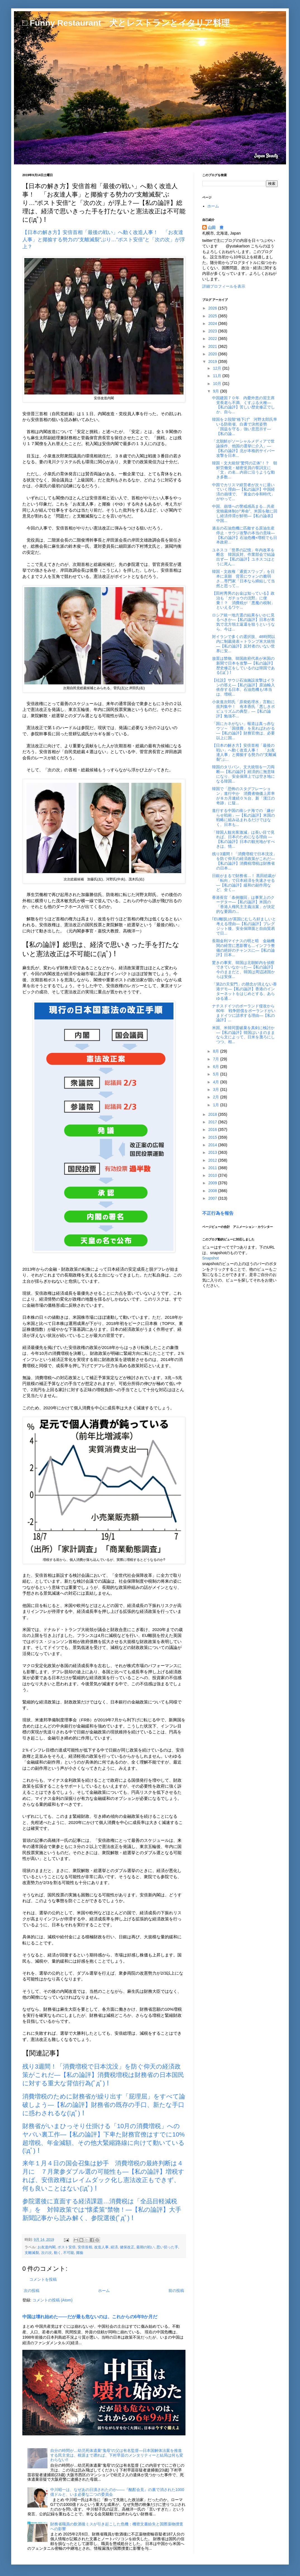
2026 (213, 308)
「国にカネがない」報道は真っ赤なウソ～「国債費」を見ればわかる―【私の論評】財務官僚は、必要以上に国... (243, 730)
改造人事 (101, 2247)
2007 (213, 1198)
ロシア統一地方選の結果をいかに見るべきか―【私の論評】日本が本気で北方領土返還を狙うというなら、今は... (243, 622)
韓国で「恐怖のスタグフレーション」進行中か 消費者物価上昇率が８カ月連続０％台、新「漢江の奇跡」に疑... (243, 795)
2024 (213, 323)
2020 (213, 354)
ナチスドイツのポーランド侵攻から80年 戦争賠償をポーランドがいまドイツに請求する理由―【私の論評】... (243, 1013)
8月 (216, 1051)
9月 (216, 391)
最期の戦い (145, 2247)
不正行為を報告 (218, 1213)
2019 (213, 361)
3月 (216, 1089)
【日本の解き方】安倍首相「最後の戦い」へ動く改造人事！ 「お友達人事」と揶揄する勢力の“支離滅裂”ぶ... (244, 752)
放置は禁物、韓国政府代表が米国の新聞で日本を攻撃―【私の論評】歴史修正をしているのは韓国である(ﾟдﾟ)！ (243, 665)
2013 (213, 1152)
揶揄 (79, 2253)
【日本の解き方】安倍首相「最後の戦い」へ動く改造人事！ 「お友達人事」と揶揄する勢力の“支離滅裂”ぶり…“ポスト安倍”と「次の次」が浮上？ (103, 239)
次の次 (46, 2253)
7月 (216, 1059)
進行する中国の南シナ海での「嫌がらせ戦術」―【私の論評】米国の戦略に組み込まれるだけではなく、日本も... (243, 817)
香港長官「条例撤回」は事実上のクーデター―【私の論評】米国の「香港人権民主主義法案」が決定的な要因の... (243, 904)
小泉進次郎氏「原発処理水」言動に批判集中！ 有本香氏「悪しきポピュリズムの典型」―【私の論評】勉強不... (243, 708)
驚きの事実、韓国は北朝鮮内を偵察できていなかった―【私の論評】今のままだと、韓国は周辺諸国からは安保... (243, 969)
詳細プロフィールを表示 (223, 286)
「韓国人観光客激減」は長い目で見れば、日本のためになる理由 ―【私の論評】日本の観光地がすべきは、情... (243, 839)
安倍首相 (85, 2247)
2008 (213, 1190)
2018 (213, 1114)
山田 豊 (215, 227)
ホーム (104, 2290)
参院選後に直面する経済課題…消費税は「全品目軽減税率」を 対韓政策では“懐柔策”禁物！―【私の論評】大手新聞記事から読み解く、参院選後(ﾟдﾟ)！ (101, 2209)
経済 (114, 2247)
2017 (213, 1122)
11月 (217, 376)
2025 (213, 316)
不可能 (68, 2253)
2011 (213, 1168)
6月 (216, 1066)
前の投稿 (176, 2290)
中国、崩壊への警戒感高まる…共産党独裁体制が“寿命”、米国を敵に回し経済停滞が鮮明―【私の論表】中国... (244, 513)
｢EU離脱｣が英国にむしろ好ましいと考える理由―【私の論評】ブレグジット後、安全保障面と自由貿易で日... (244, 926)
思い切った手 (167, 2247)
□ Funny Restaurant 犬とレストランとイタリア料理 (126, 22)
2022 (213, 338)
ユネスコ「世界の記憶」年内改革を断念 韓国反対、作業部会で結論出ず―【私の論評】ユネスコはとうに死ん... (243, 557)
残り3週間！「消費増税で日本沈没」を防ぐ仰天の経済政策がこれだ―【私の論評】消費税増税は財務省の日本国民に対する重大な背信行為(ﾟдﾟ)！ (103, 2075)
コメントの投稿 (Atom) (52, 2300)
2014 (213, 1145)
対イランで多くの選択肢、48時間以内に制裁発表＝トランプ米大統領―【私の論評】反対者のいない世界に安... (243, 643)
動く (57, 2253)
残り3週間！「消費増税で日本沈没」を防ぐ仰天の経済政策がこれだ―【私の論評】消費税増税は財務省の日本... (244, 861)
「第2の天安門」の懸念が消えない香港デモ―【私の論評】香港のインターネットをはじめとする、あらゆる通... (244, 991)
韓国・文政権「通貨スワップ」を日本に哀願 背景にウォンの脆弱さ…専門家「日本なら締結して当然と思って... (243, 578)
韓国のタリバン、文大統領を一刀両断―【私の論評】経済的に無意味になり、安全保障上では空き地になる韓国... (243, 774)
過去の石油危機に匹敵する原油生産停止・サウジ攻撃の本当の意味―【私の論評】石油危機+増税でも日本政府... (244, 535)
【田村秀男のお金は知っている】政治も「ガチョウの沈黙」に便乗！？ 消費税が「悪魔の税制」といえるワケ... (243, 600)
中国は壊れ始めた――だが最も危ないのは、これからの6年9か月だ (89, 2316)
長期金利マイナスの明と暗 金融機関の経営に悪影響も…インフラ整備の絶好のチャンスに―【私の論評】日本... (243, 948)
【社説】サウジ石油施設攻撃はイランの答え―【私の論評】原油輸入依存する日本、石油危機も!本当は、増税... (243, 687)
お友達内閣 (46, 2247)
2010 (213, 1175)
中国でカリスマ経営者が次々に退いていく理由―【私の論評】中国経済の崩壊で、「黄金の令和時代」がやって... (243, 492)
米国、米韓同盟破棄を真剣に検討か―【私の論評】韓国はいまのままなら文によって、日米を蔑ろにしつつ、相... (243, 1034)
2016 (213, 1129)
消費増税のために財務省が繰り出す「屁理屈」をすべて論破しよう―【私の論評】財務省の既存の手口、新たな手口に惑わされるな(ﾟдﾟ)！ (103, 2105)
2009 (213, 1183)
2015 (213, 1137)
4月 (216, 1082)
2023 (213, 331)
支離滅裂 (32, 2253)
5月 (216, 1074)
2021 (213, 346)
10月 (217, 383)
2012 (213, 1160)
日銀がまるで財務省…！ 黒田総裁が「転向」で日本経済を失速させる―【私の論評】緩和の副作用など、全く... (244, 882)
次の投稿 (31, 2290)
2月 (216, 1097)
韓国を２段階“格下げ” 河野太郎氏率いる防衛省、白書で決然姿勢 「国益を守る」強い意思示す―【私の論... (244, 426)
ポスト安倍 (67, 2247)
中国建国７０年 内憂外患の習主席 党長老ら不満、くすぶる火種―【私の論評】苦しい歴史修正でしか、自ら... (245, 405)
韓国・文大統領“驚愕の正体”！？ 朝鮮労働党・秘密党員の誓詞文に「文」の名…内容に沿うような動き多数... (244, 470)
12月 (217, 368)
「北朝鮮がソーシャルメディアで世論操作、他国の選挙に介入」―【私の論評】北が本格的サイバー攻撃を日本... (243, 448)
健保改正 (127, 2247)
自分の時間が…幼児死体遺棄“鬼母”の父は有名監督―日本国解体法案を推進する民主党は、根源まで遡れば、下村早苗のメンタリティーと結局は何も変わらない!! (116, 2455)
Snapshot (210, 1258)
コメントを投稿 (43, 2279)
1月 (216, 1105)
